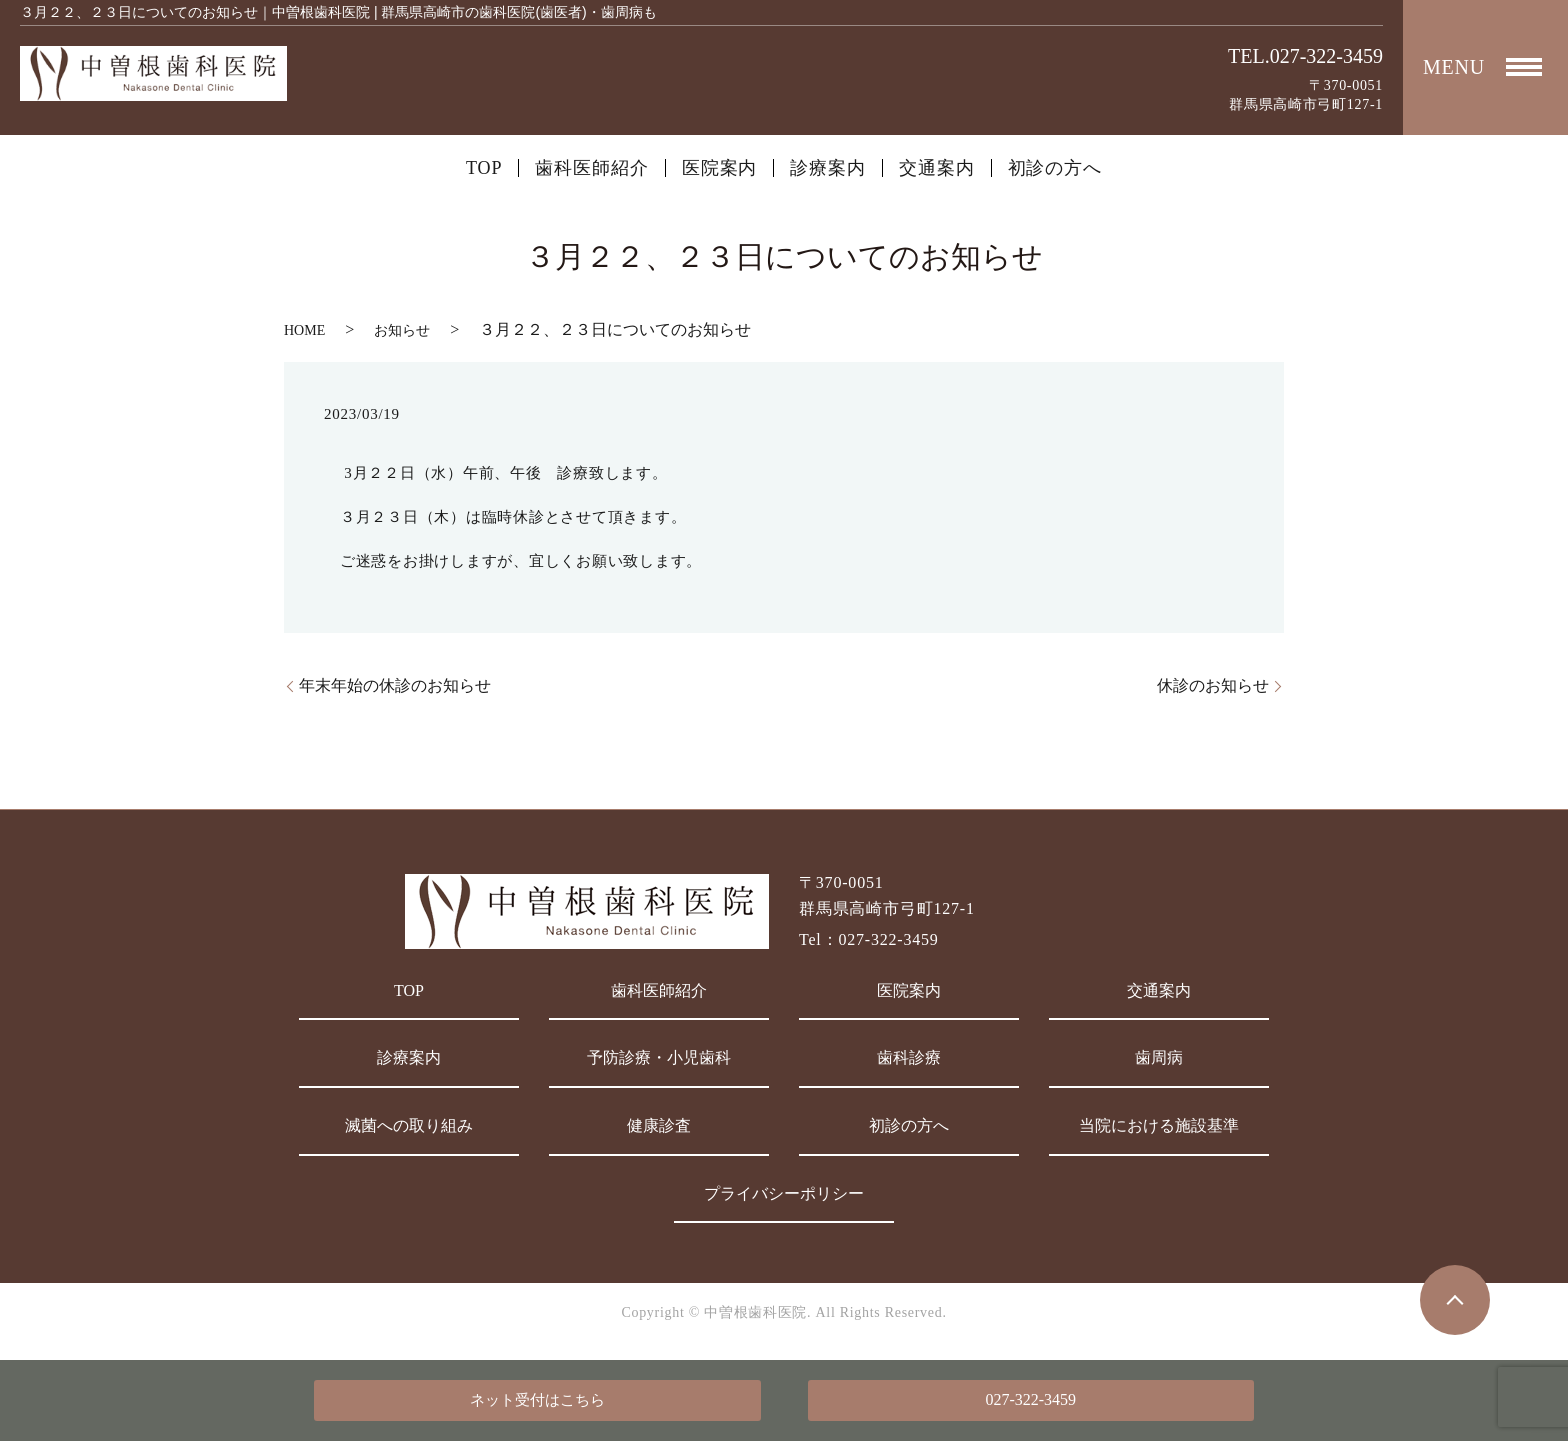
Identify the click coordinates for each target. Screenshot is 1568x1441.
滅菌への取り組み (409, 1125)
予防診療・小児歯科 (659, 1057)
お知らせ (402, 330)
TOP (484, 168)
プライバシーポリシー (784, 1193)
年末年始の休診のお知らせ (395, 685)
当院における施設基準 (1159, 1125)
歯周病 (1159, 1057)
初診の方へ (1055, 168)
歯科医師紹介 (591, 168)
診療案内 (828, 168)
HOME (304, 330)
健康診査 (659, 1125)
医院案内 (720, 168)
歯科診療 (909, 1057)
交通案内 (937, 168)
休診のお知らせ (1213, 685)
